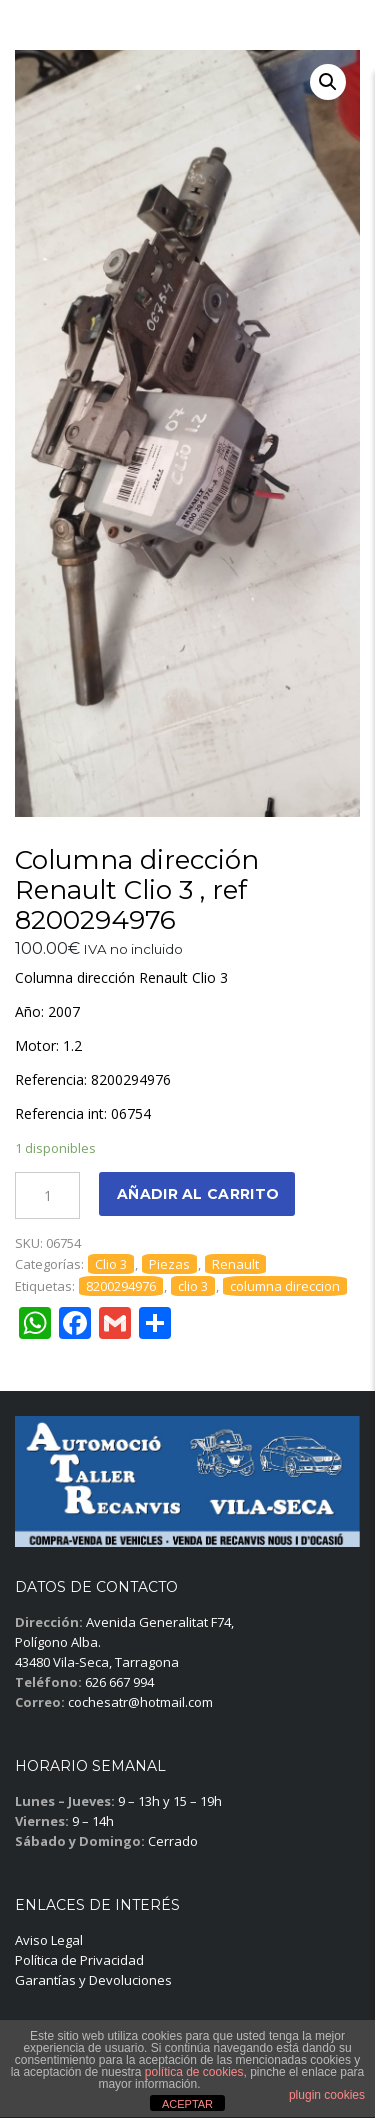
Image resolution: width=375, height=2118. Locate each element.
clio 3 (193, 1286)
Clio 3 (111, 1264)
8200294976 (121, 1286)
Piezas (169, 1264)
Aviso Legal (49, 1940)
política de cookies (194, 2072)
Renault (235, 1264)
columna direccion (285, 1286)
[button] (328, 82)
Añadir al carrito (198, 1194)
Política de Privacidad (79, 1960)
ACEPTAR (187, 2104)
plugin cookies (327, 2095)
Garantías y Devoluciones (93, 1980)
